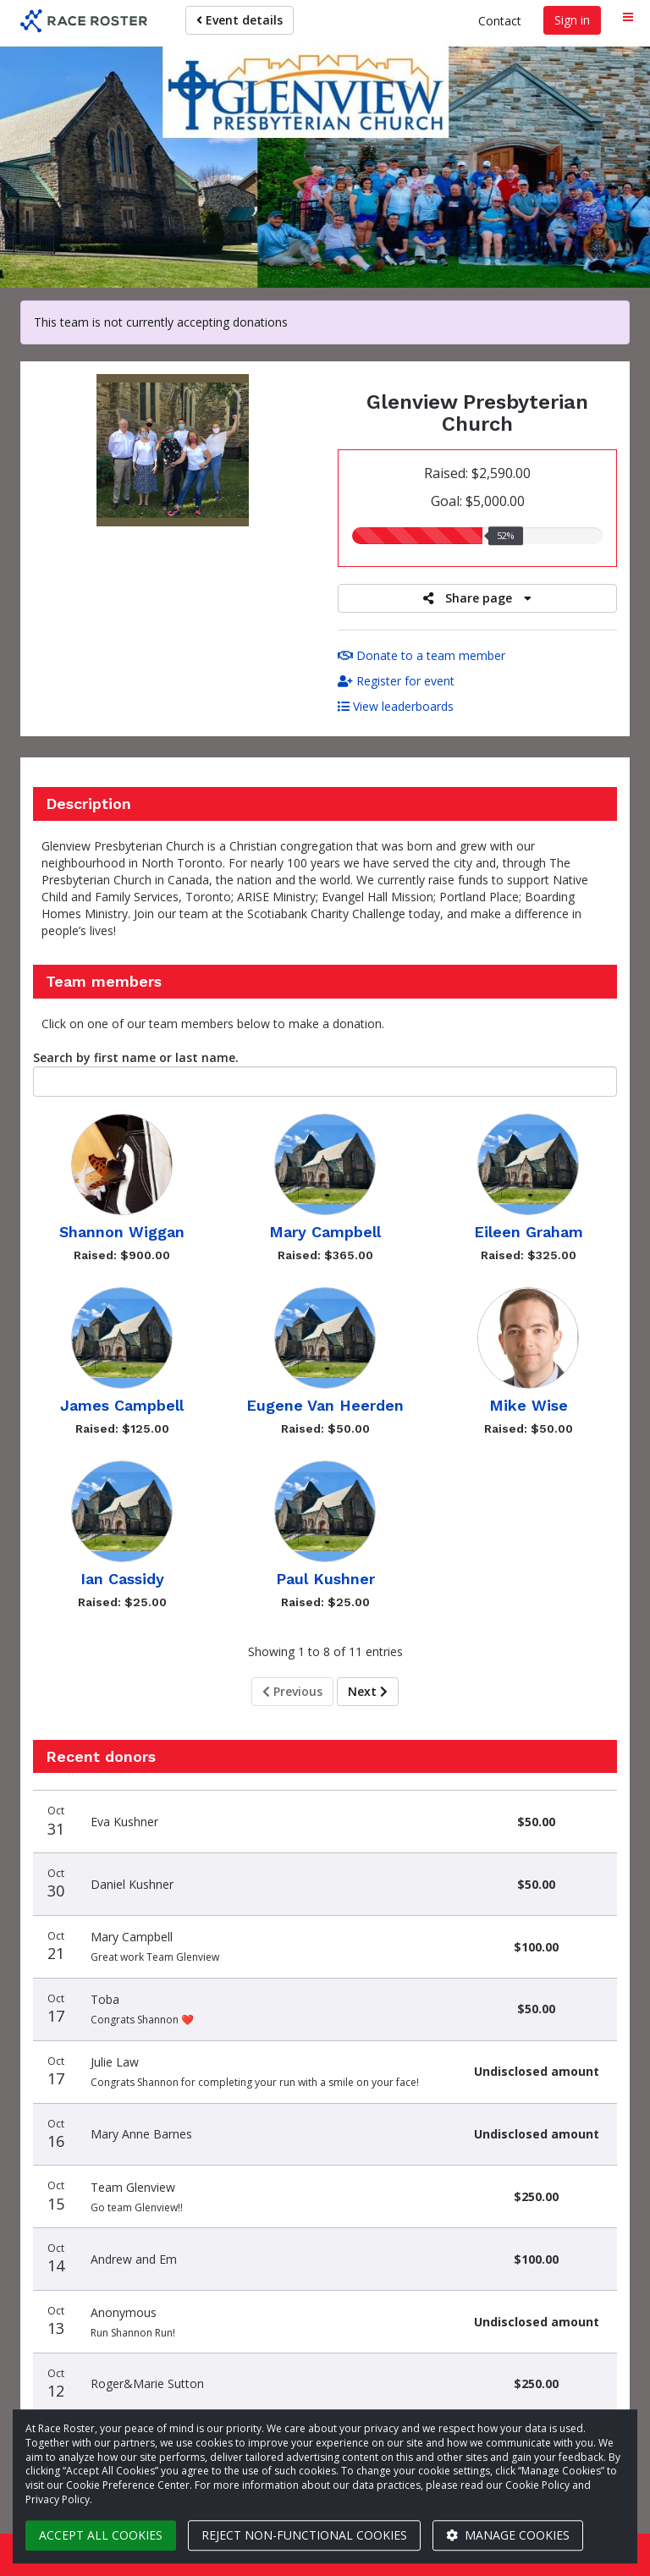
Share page (477, 598)
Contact (499, 21)
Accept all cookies (100, 2535)
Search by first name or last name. (136, 1057)
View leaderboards (396, 706)
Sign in (572, 20)
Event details (239, 20)
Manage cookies (508, 2535)
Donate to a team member (421, 655)
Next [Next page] (368, 1691)
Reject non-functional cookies (304, 2535)
